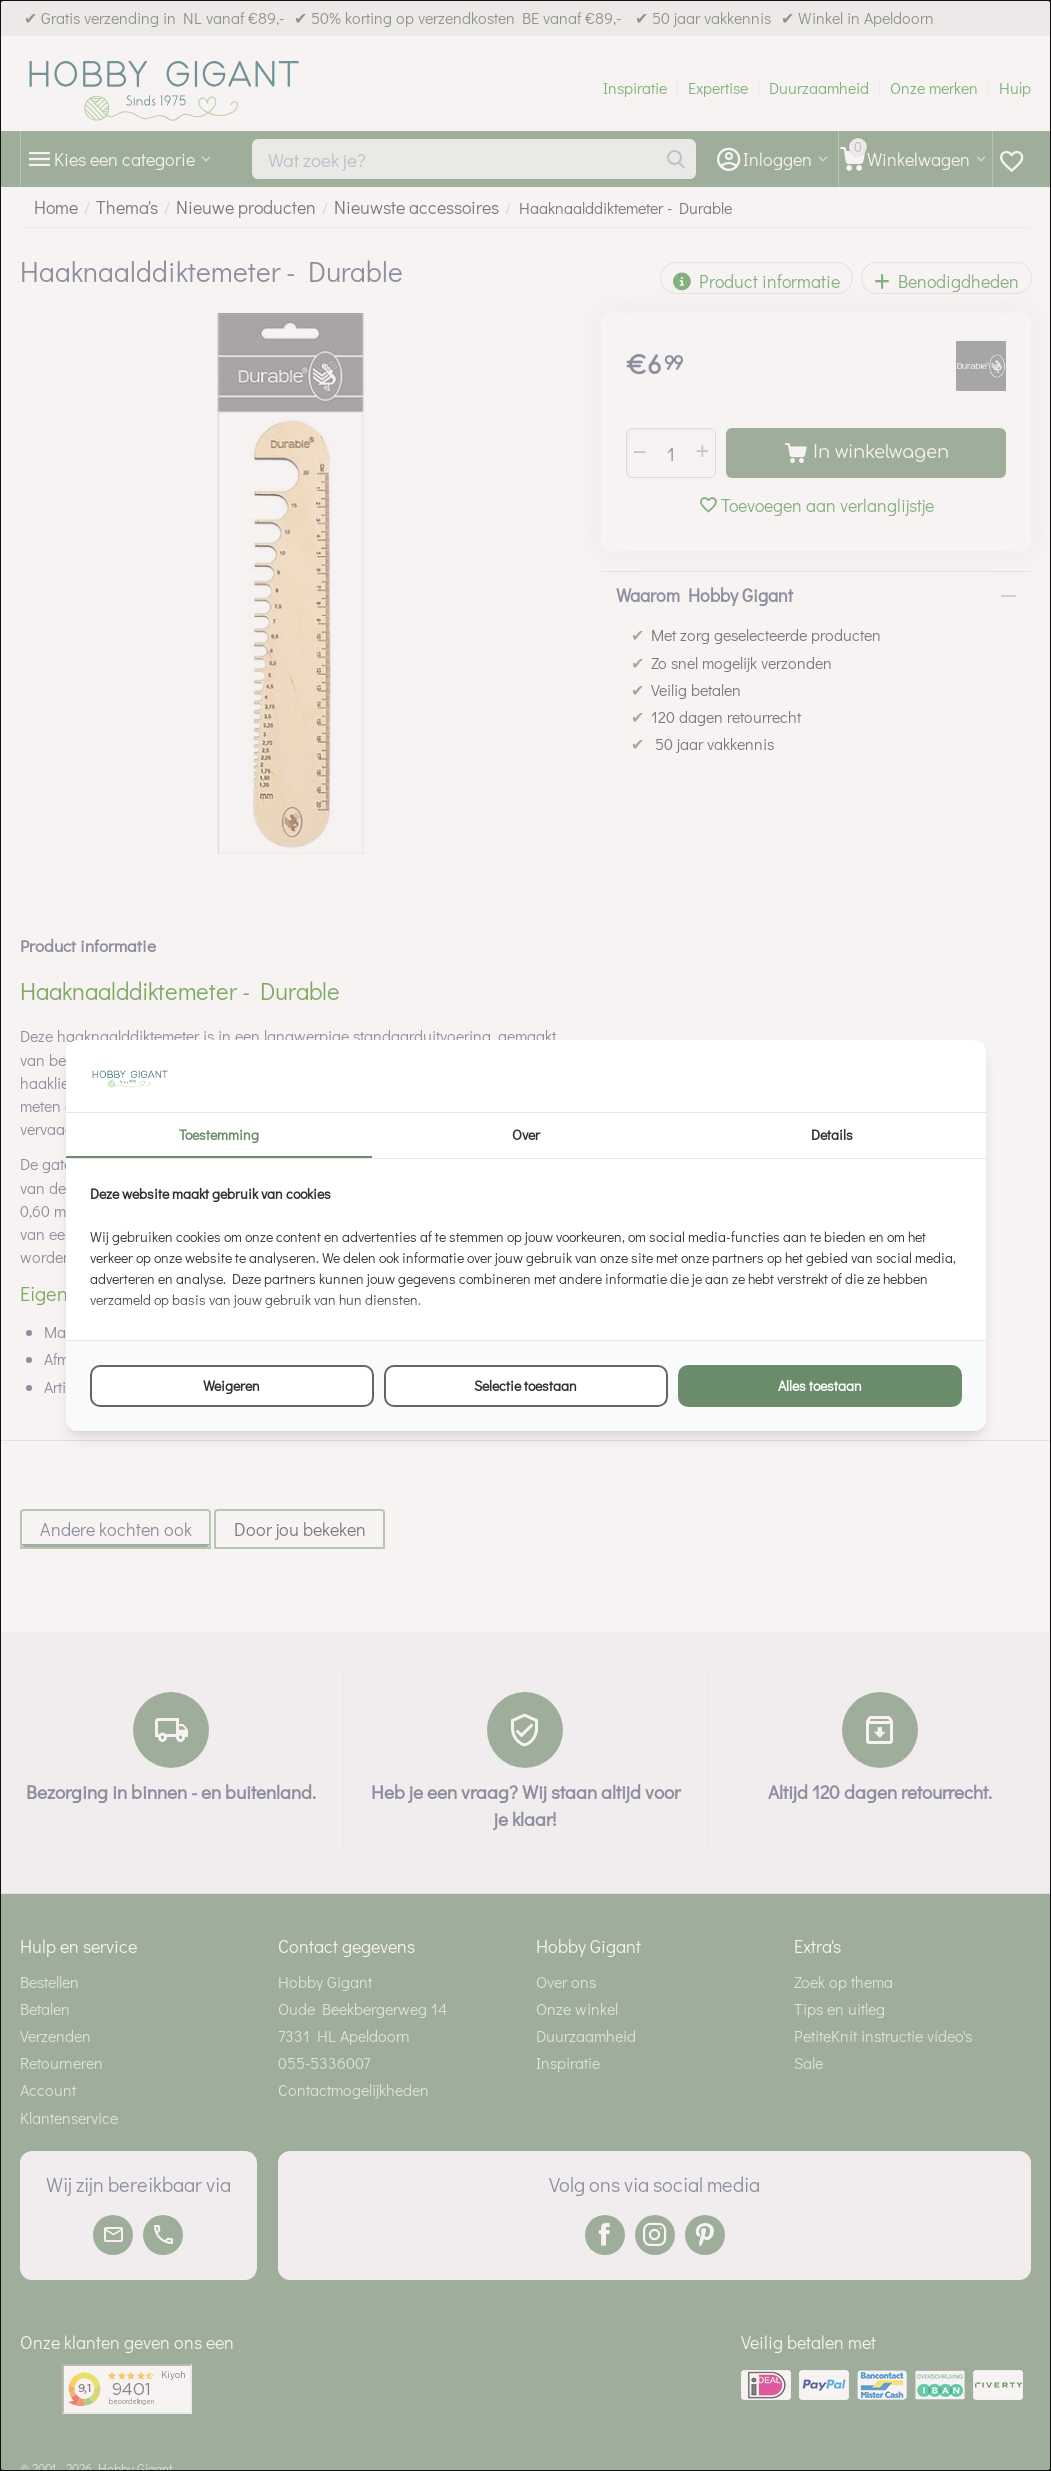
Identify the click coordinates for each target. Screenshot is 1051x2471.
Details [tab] (832, 1134)
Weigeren (231, 1385)
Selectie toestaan (525, 1385)
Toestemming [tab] (219, 1134)
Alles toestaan (820, 1385)
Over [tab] (526, 1134)
